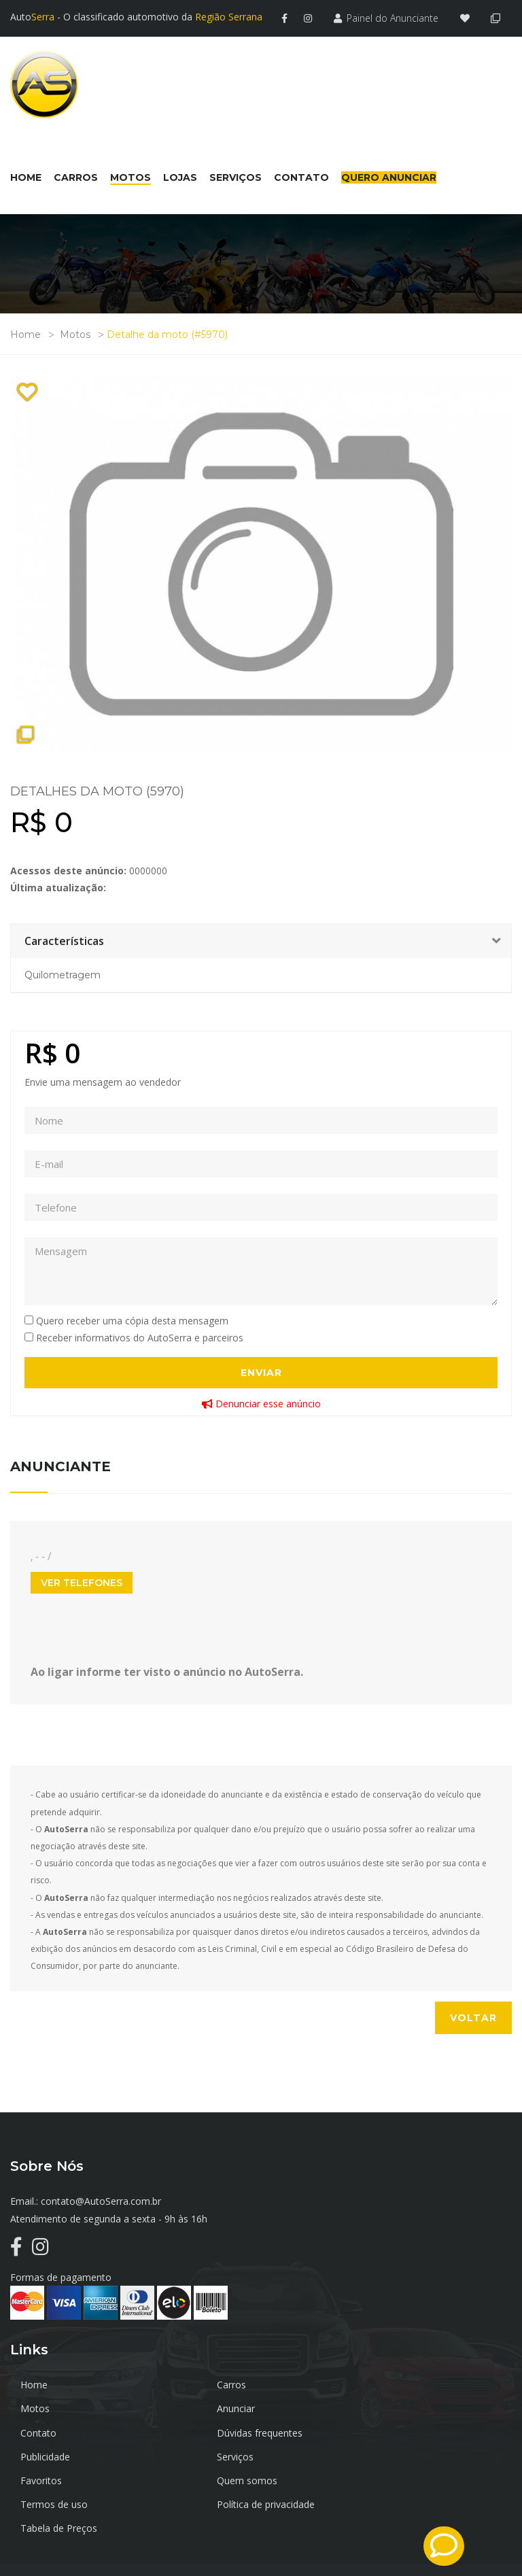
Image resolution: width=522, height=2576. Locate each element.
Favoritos (375, 2430)
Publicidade (45, 2430)
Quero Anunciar (388, 176)
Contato (206, 2407)
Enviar (261, 1370)
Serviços (206, 2430)
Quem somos (50, 2455)
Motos (75, 333)
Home (25, 333)
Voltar (473, 2016)
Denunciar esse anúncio (261, 1401)
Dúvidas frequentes (397, 2407)
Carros (202, 2383)
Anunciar (39, 2407)
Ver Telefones (81, 1581)
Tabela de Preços (58, 2479)
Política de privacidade (404, 2455)
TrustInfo (491, 2536)
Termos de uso (221, 2455)
